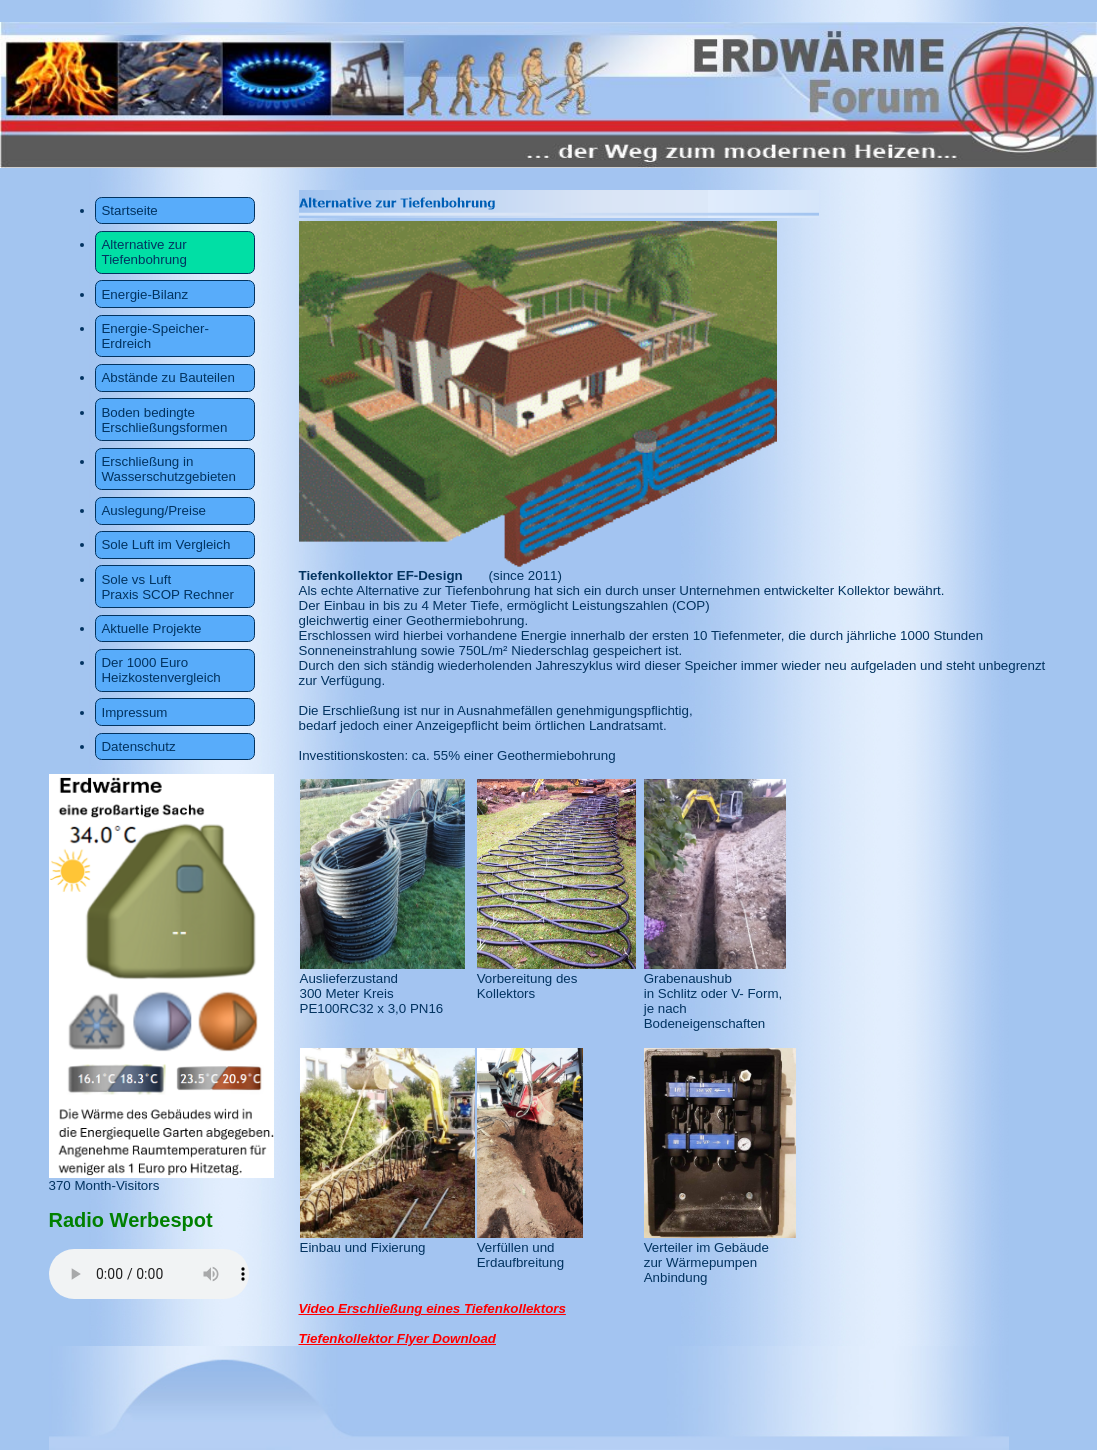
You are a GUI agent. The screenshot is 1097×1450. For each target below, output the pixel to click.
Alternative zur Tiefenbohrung (143, 252)
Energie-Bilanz (144, 294)
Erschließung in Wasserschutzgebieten (168, 469)
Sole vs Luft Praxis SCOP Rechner (167, 587)
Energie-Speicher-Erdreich (154, 336)
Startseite (129, 210)
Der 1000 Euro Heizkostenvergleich (160, 670)
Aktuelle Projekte (151, 628)
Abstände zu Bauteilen (167, 377)
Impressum (134, 712)
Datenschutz (138, 746)
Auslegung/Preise (153, 510)
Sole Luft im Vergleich (165, 544)
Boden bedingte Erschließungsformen (164, 420)
